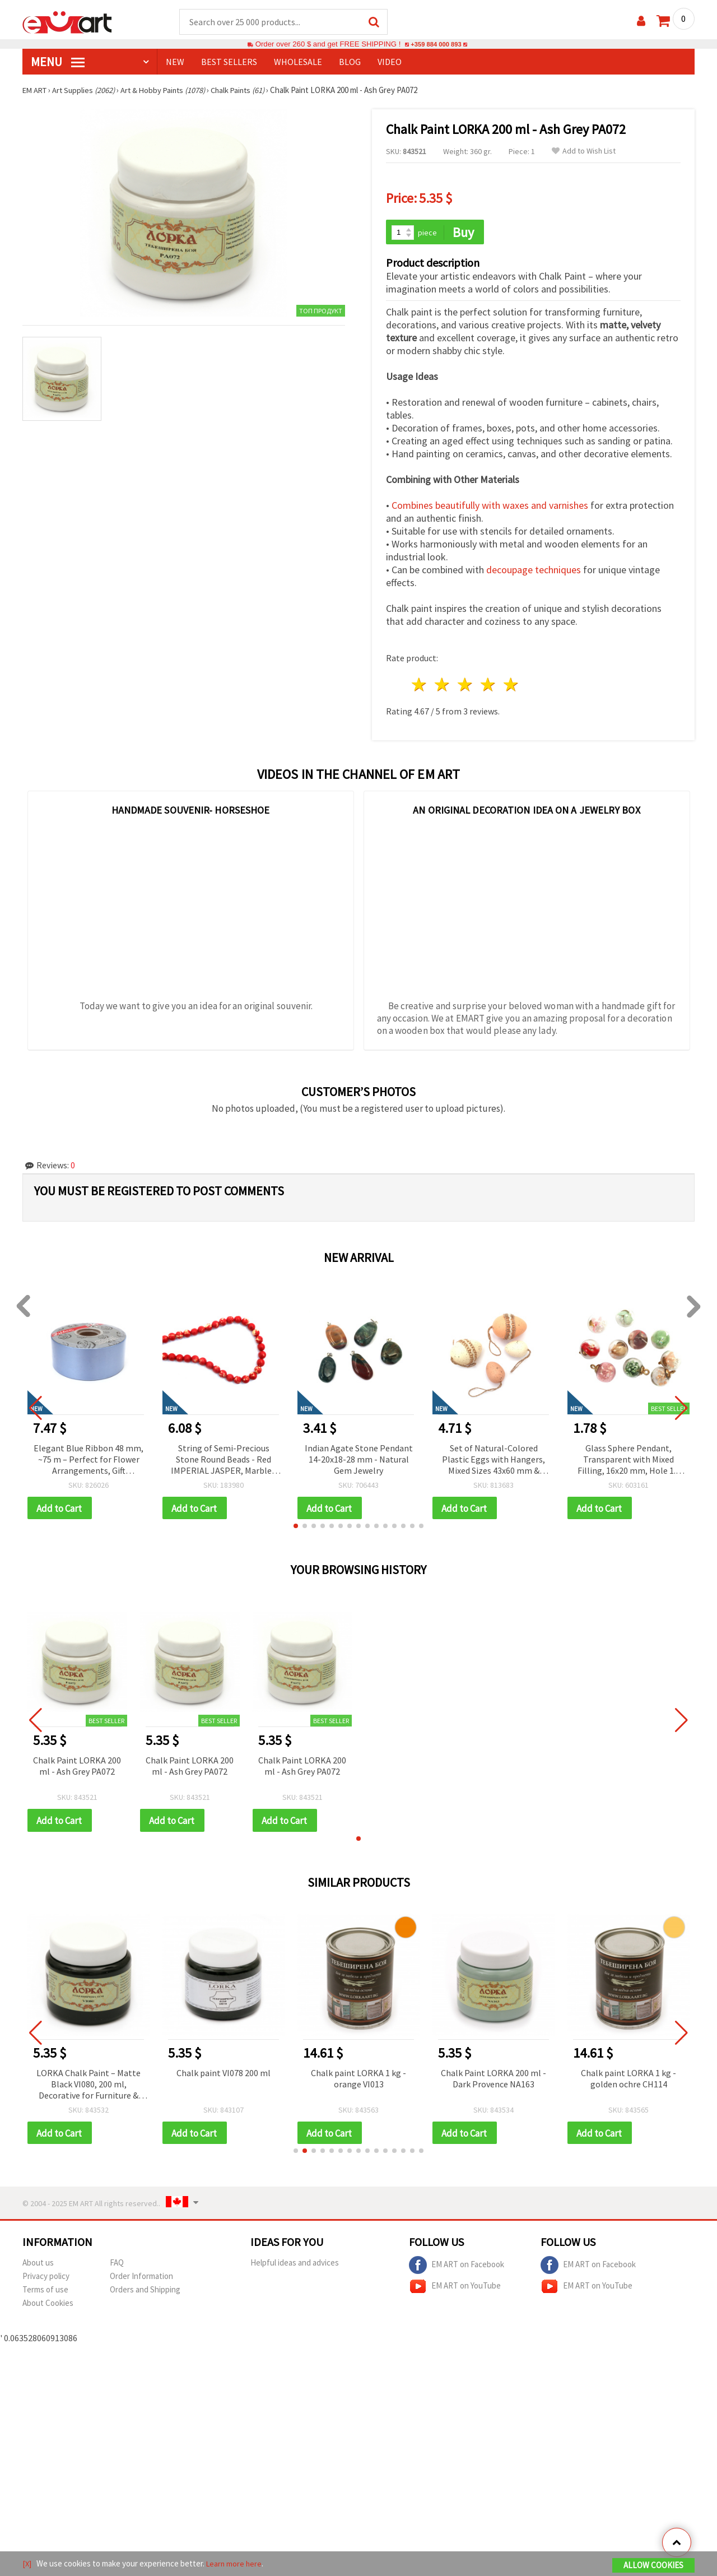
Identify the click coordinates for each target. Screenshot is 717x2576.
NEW (175, 62)
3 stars (465, 686)
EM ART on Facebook (456, 2269)
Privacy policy (45, 2280)
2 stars (442, 686)
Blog (350, 62)
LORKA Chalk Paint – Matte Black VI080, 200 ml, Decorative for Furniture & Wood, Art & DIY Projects (98, 2087)
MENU (58, 62)
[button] (296, 1528)
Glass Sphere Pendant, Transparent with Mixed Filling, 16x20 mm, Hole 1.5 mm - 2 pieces (629, 1461)
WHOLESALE (298, 62)
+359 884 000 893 (435, 44)
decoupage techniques (533, 571)
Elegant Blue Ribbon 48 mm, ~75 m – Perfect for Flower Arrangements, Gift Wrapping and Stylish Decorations (88, 1461)
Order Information (141, 2280)
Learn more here (235, 2564)
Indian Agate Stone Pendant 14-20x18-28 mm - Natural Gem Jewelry (359, 1460)
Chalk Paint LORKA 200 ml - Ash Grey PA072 (77, 1768)
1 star (419, 686)
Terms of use (45, 2293)
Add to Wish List (584, 151)
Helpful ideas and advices (294, 2266)
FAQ (117, 2266)
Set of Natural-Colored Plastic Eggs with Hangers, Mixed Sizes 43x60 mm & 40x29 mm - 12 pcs (493, 1461)
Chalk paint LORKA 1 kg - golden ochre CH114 (638, 2081)
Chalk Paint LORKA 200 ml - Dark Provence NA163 (503, 2081)
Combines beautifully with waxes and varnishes (490, 506)
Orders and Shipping (145, 2293)
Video (390, 62)
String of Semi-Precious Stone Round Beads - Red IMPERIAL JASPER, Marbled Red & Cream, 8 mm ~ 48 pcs (224, 1461)
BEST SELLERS (229, 62)
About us (38, 2266)
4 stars (488, 686)
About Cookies (47, 2306)
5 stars (511, 686)
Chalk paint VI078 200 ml (234, 2075)
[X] (27, 2564)
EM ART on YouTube (455, 2290)
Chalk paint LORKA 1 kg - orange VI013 (368, 2081)
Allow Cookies (653, 2565)
